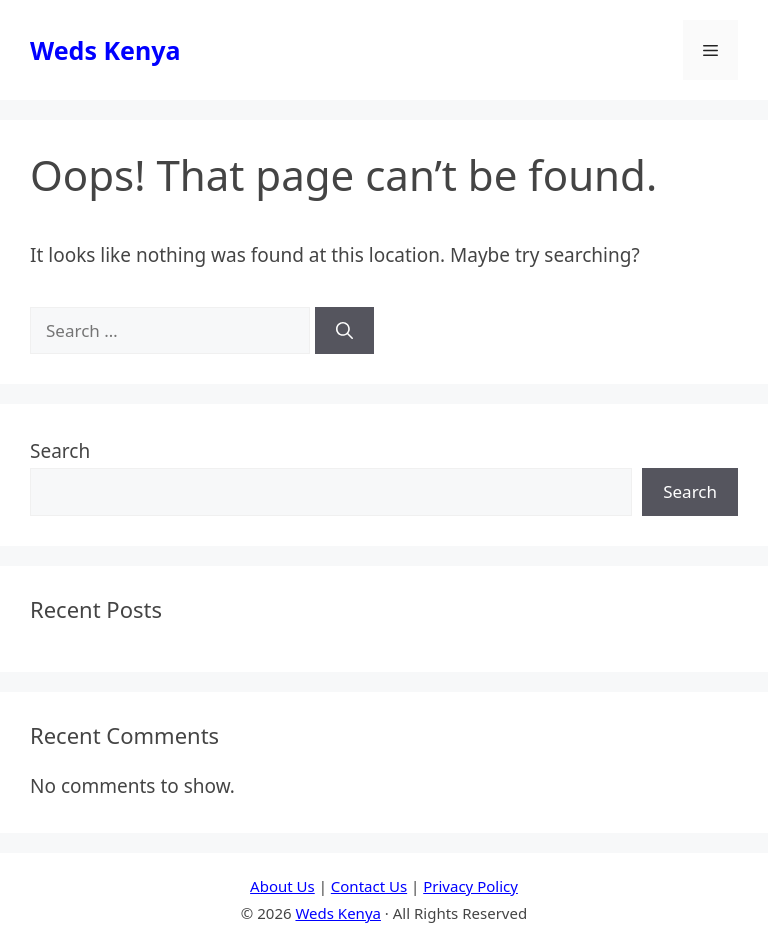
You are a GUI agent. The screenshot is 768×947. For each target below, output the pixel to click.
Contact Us (369, 886)
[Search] (344, 331)
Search (60, 451)
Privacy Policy (470, 886)
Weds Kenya (105, 50)
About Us (282, 886)
